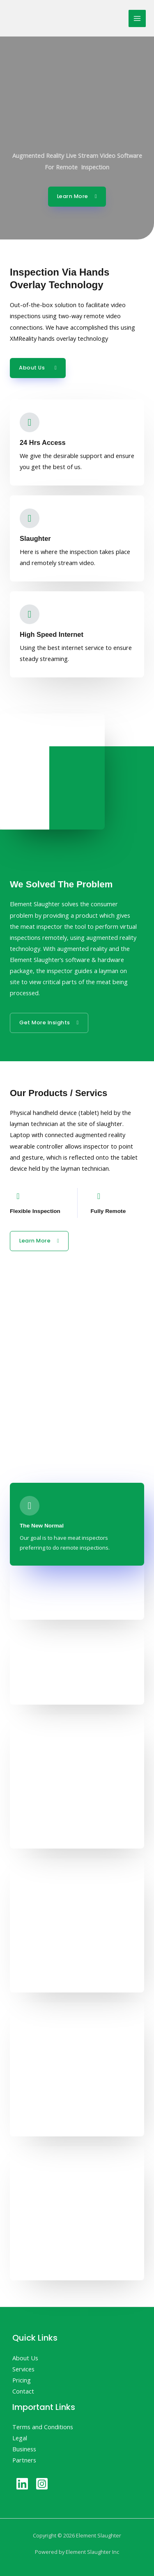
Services (23, 2369)
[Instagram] (42, 2484)
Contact (23, 2391)
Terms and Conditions (42, 2427)
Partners (24, 2460)
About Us (25, 2358)
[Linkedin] (22, 2484)
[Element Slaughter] (45, 18)
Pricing (21, 2380)
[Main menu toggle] (137, 18)
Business (24, 2449)
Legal (19, 2438)
